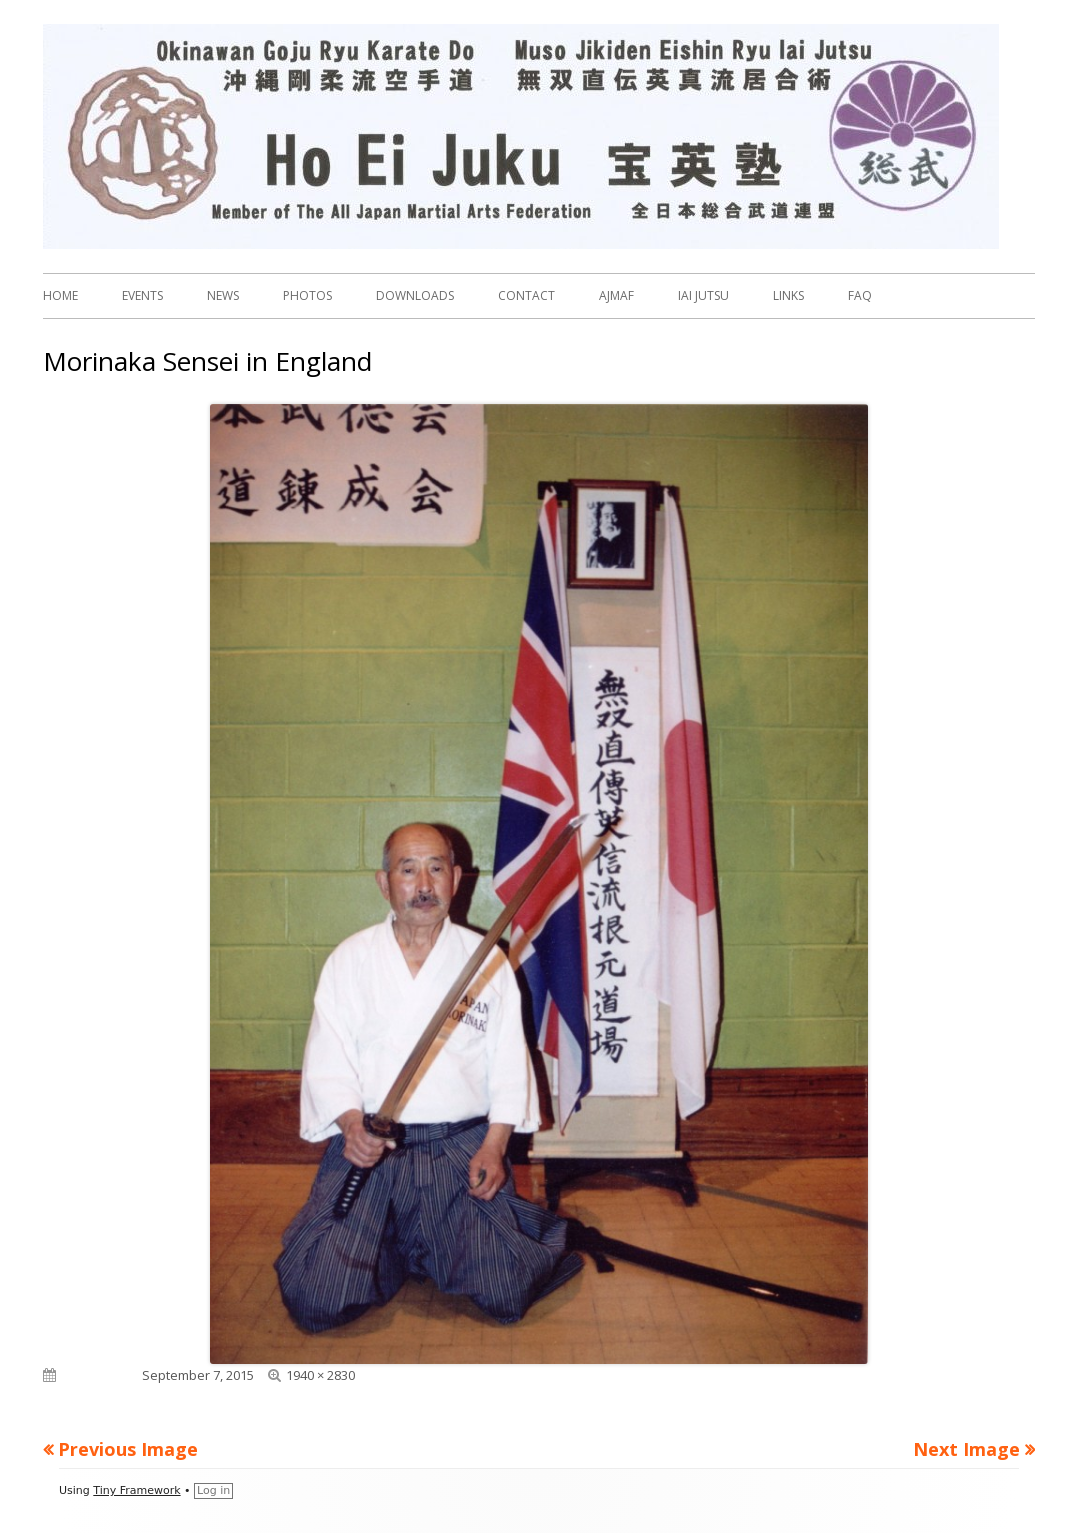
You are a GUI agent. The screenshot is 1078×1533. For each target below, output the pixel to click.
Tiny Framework (136, 1490)
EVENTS (142, 295)
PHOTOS (307, 295)
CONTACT (526, 295)
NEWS (223, 295)
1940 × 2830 (320, 1375)
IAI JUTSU (703, 295)
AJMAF (616, 295)
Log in (213, 1490)
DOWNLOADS (415, 295)
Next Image (966, 1449)
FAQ (860, 295)
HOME (60, 295)
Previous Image (128, 1449)
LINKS (788, 295)
